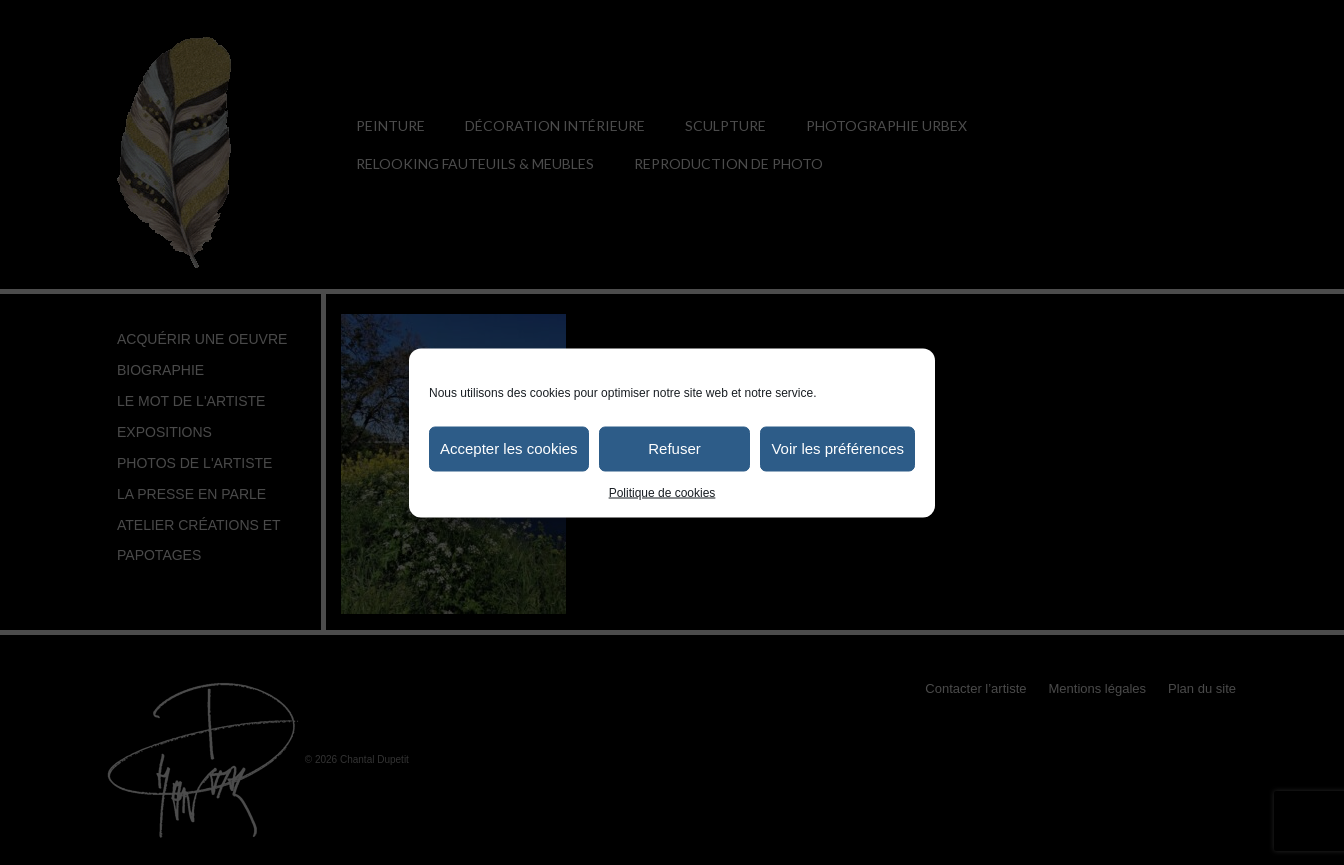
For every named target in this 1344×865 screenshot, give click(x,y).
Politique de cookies (662, 492)
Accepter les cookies (509, 448)
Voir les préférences (837, 448)
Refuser (674, 448)
